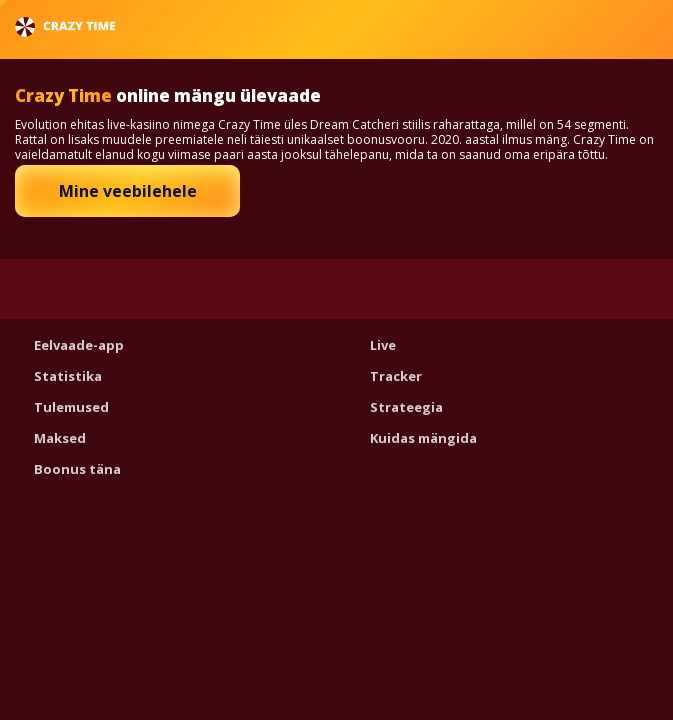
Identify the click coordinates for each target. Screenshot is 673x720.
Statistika (68, 376)
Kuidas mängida (423, 438)
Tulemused (71, 407)
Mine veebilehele (128, 191)
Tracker (396, 376)
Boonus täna (77, 469)
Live (383, 345)
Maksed (60, 438)
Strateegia (406, 407)
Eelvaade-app (79, 345)
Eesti (604, 26)
